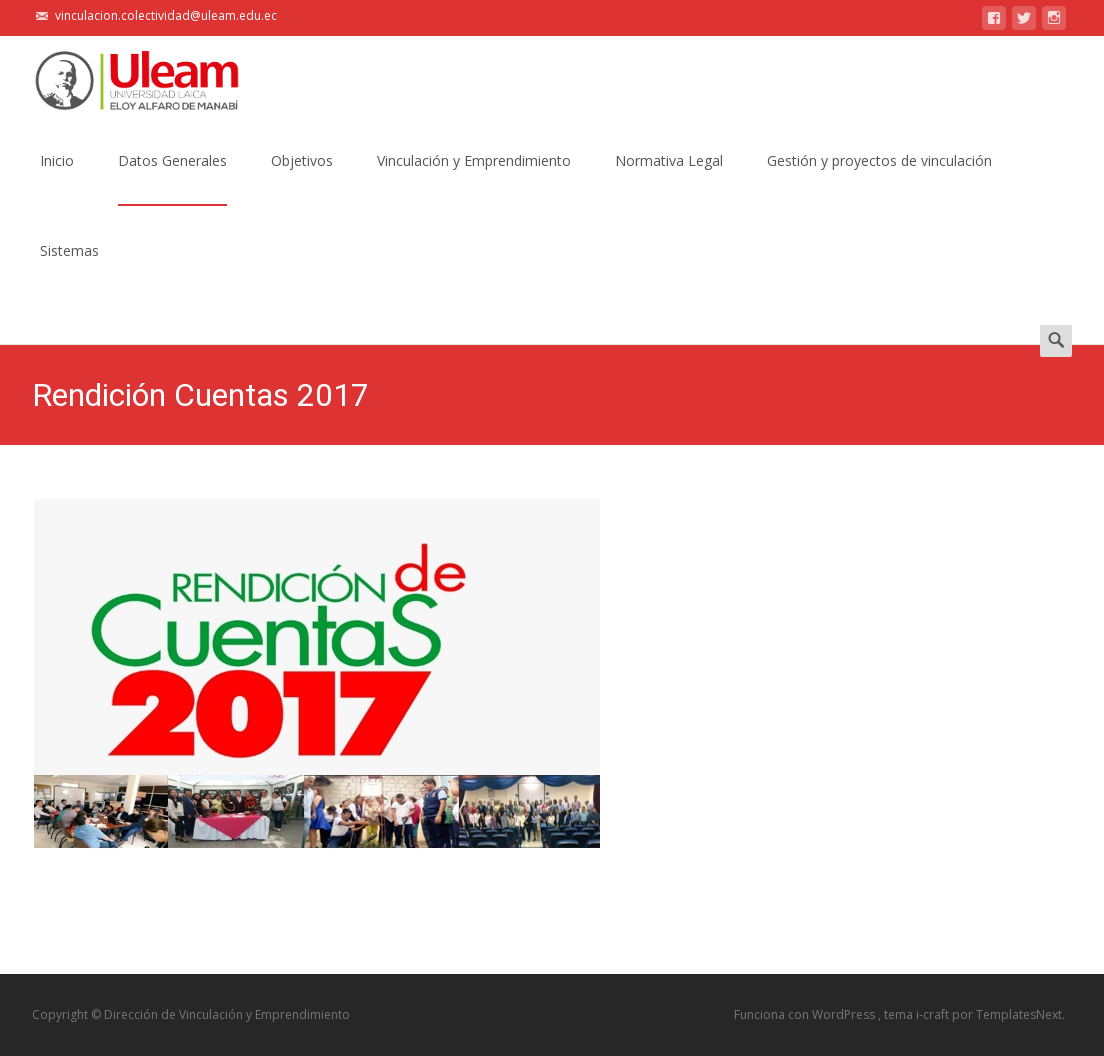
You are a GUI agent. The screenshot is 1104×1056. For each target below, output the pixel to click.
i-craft (934, 1014)
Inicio (57, 178)
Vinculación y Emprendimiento (474, 178)
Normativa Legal (669, 178)
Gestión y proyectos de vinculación (879, 178)
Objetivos (302, 178)
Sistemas (69, 268)
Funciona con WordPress (806, 1014)
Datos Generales (172, 178)
